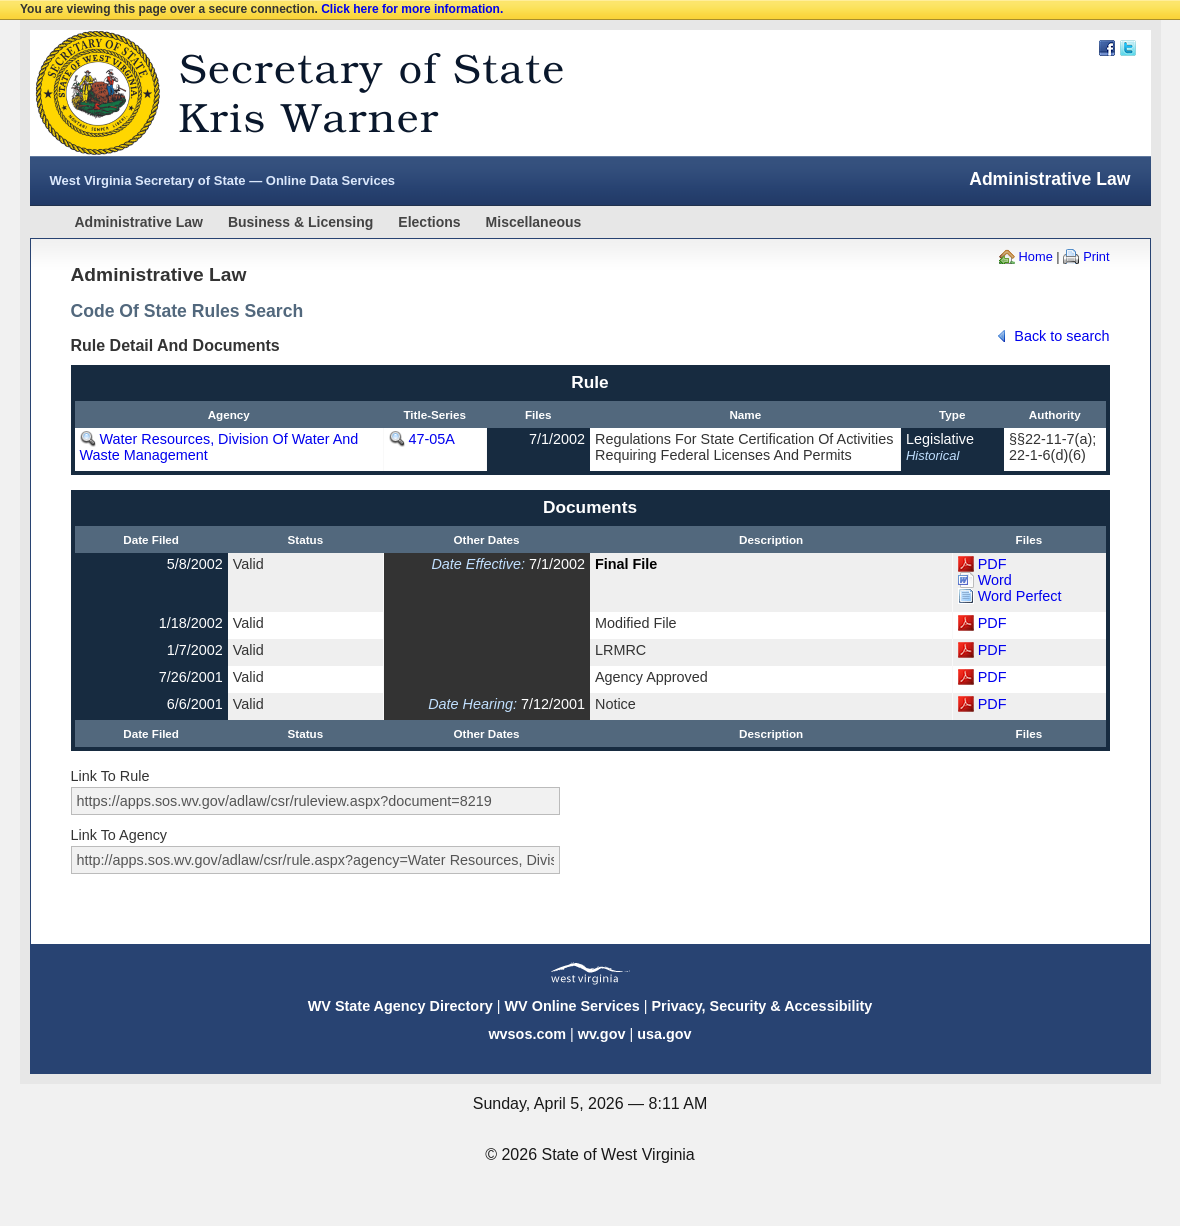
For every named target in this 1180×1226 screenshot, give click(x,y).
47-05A (432, 439)
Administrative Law (139, 222)
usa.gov (664, 1034)
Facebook (1107, 48)
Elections (429, 222)
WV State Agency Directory (400, 1006)
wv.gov (602, 1034)
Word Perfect (1020, 596)
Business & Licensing (300, 222)
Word (995, 580)
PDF (992, 564)
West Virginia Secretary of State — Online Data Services (223, 180)
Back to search (1061, 336)
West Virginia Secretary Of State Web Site (287, 93)
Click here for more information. (412, 9)
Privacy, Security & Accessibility (761, 1006)
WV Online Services (572, 1006)
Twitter (1128, 48)
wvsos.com (527, 1034)
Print (1096, 256)
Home (1036, 256)
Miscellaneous (534, 222)
